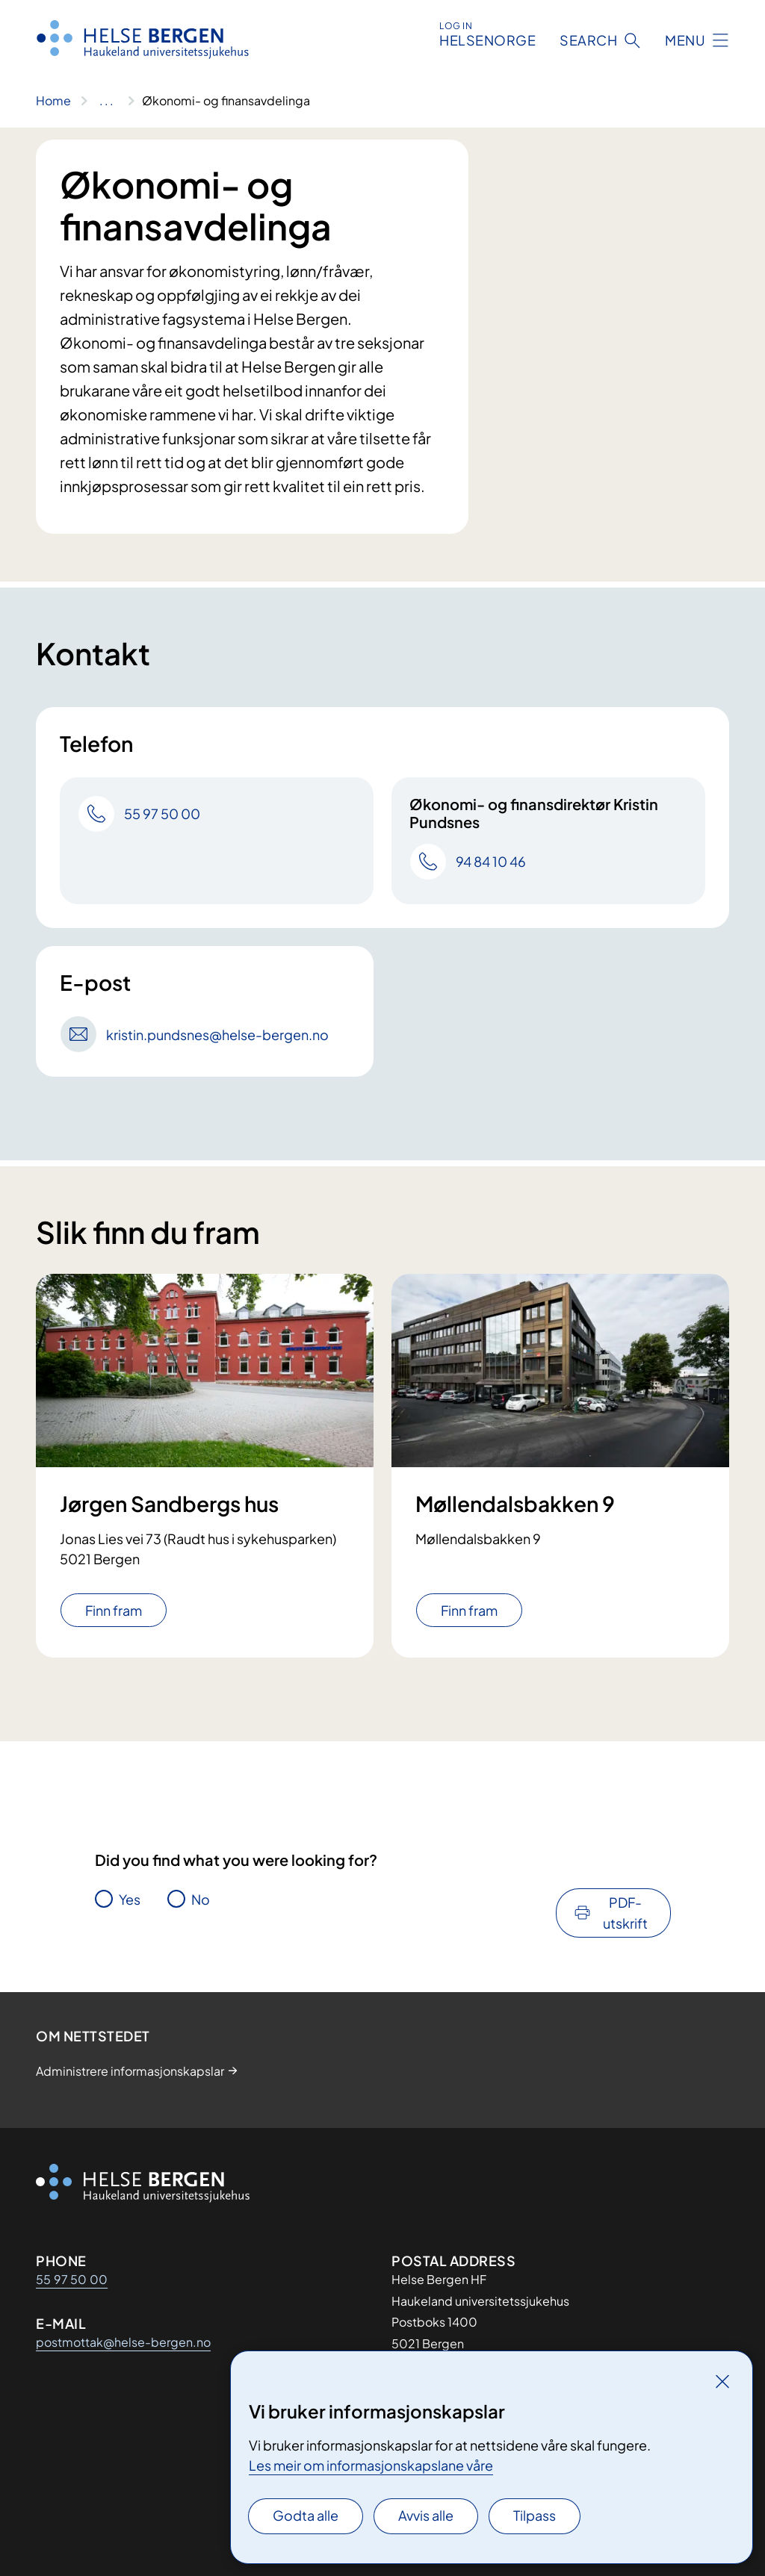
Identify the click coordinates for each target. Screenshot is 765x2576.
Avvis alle (425, 2515)
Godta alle (305, 2515)
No (200, 1899)
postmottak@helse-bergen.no (123, 2342)
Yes (129, 1899)
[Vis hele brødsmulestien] (106, 100)
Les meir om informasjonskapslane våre (371, 2465)
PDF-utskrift (625, 1913)
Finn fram (113, 1610)
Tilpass (534, 2515)
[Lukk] (722, 2381)
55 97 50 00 (72, 2279)
